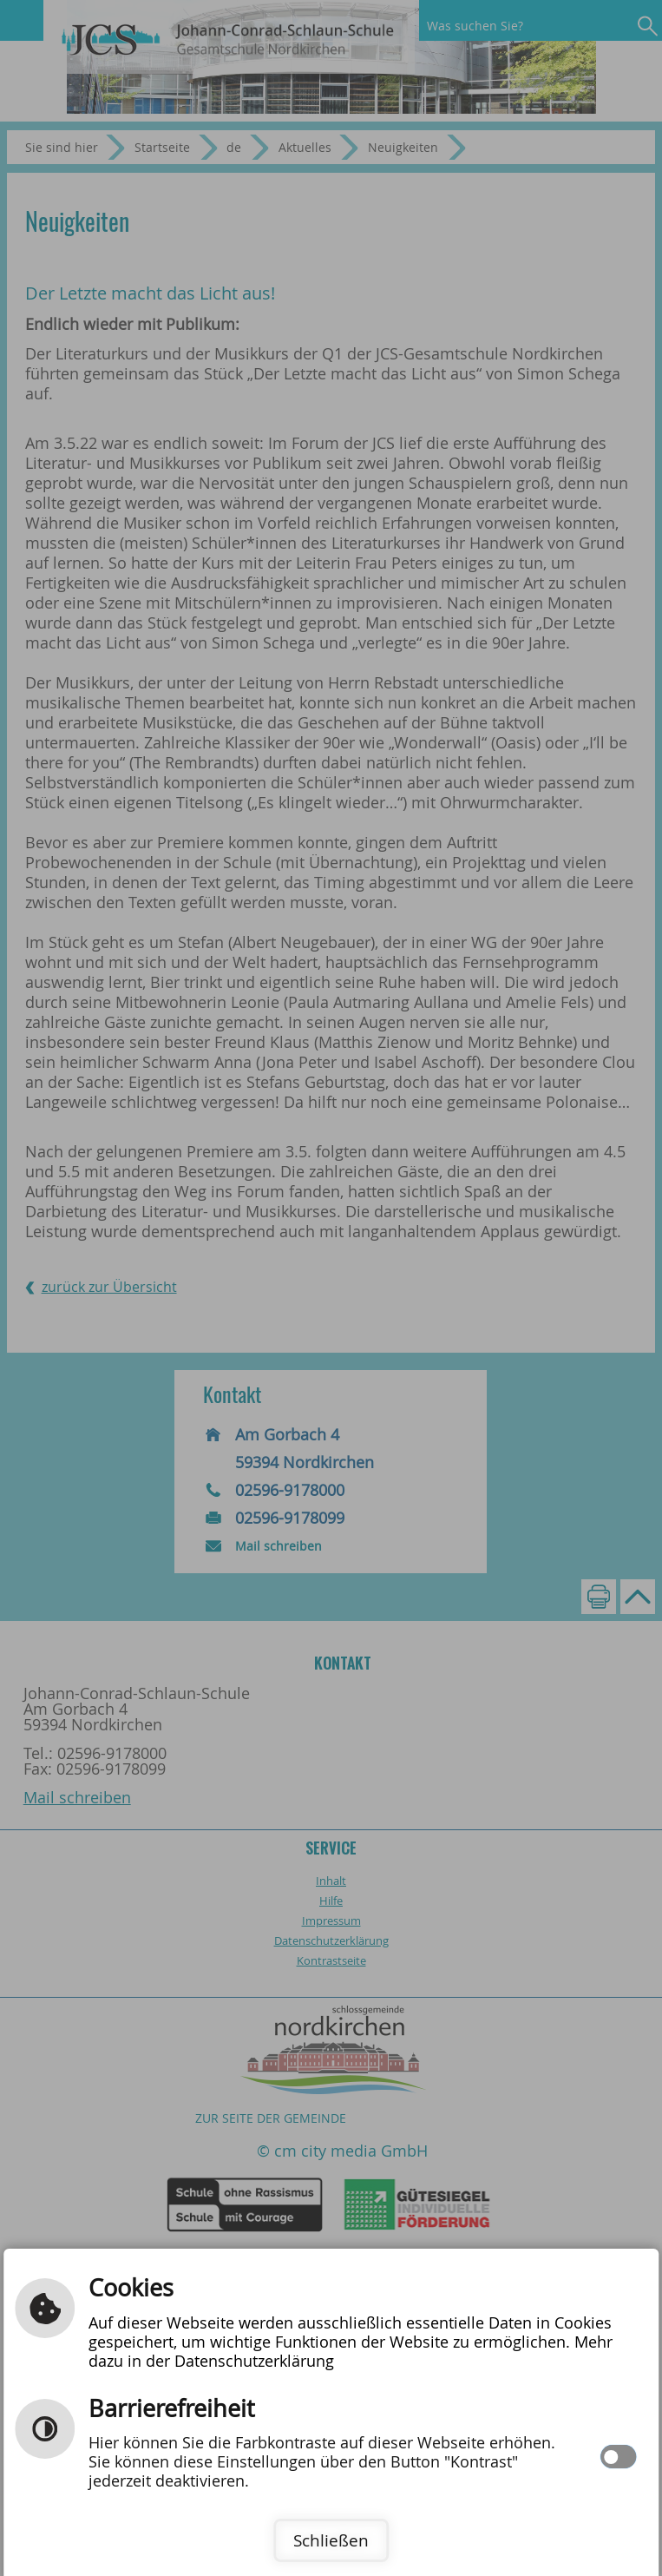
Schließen (331, 2540)
